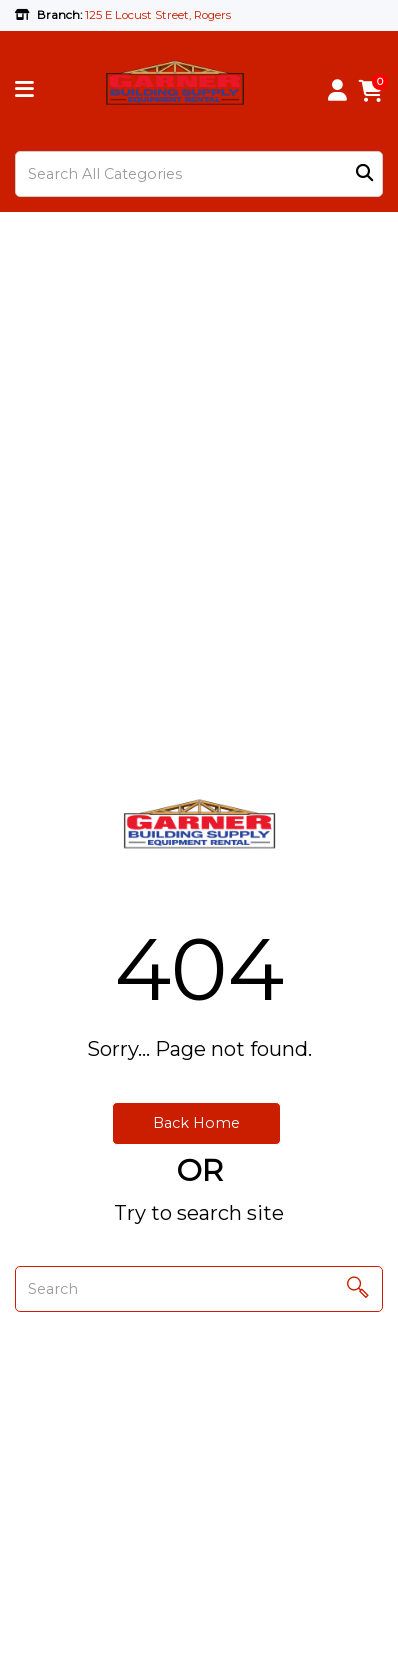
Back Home (196, 1123)
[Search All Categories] (199, 174)
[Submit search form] (364, 174)
